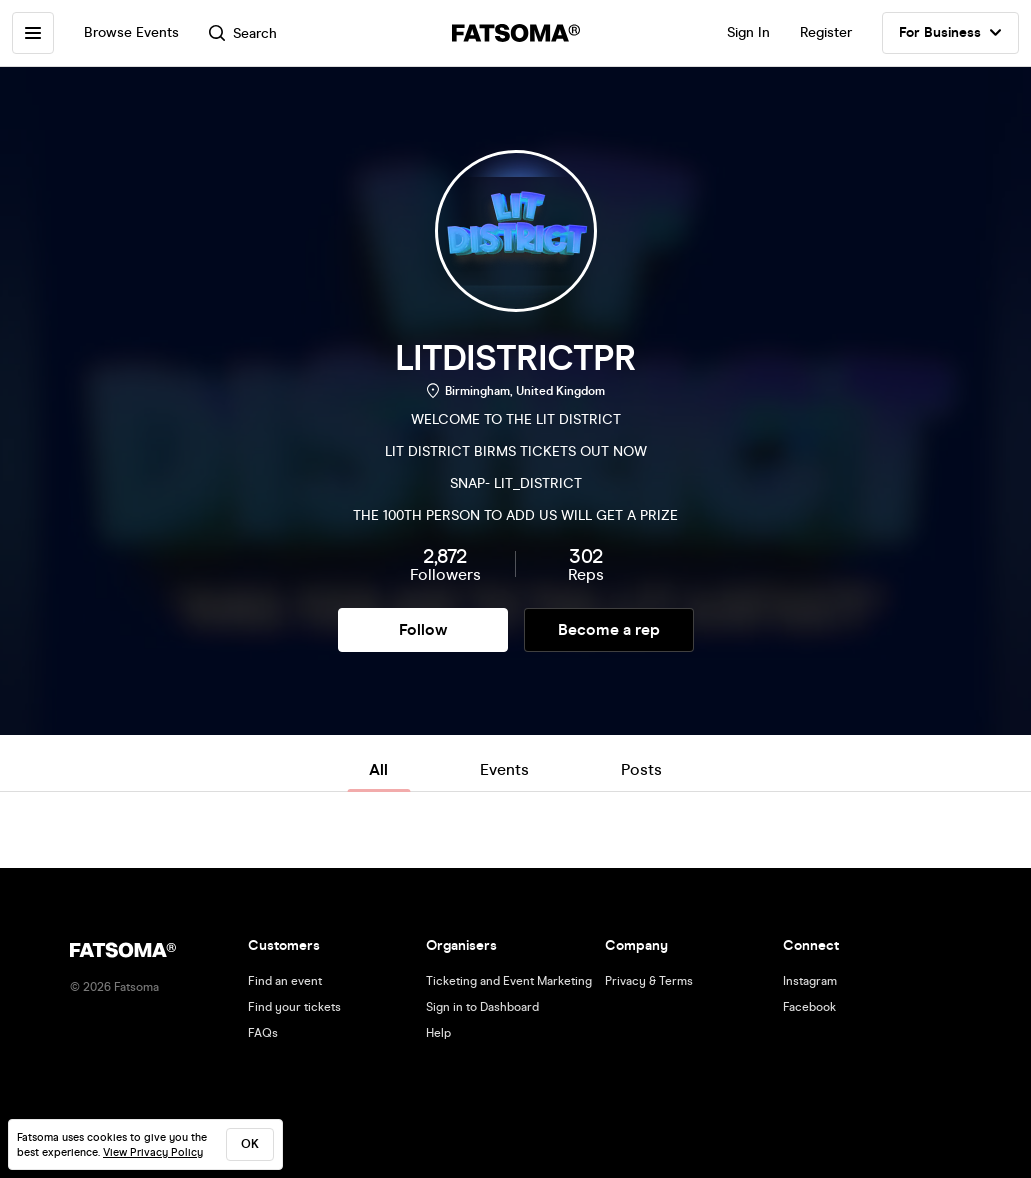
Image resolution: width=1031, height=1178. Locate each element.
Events (504, 769)
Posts (641, 769)
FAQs (263, 1033)
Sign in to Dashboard (482, 1007)
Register (826, 32)
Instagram (810, 981)
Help (438, 1033)
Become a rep (609, 629)
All (378, 769)
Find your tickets (294, 1007)
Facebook (809, 1007)
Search (243, 33)
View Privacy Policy (153, 1152)
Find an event (285, 981)
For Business (950, 33)
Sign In (748, 32)
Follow (423, 629)
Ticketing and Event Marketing (509, 981)
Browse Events (131, 32)
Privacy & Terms (649, 981)
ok (250, 1144)
